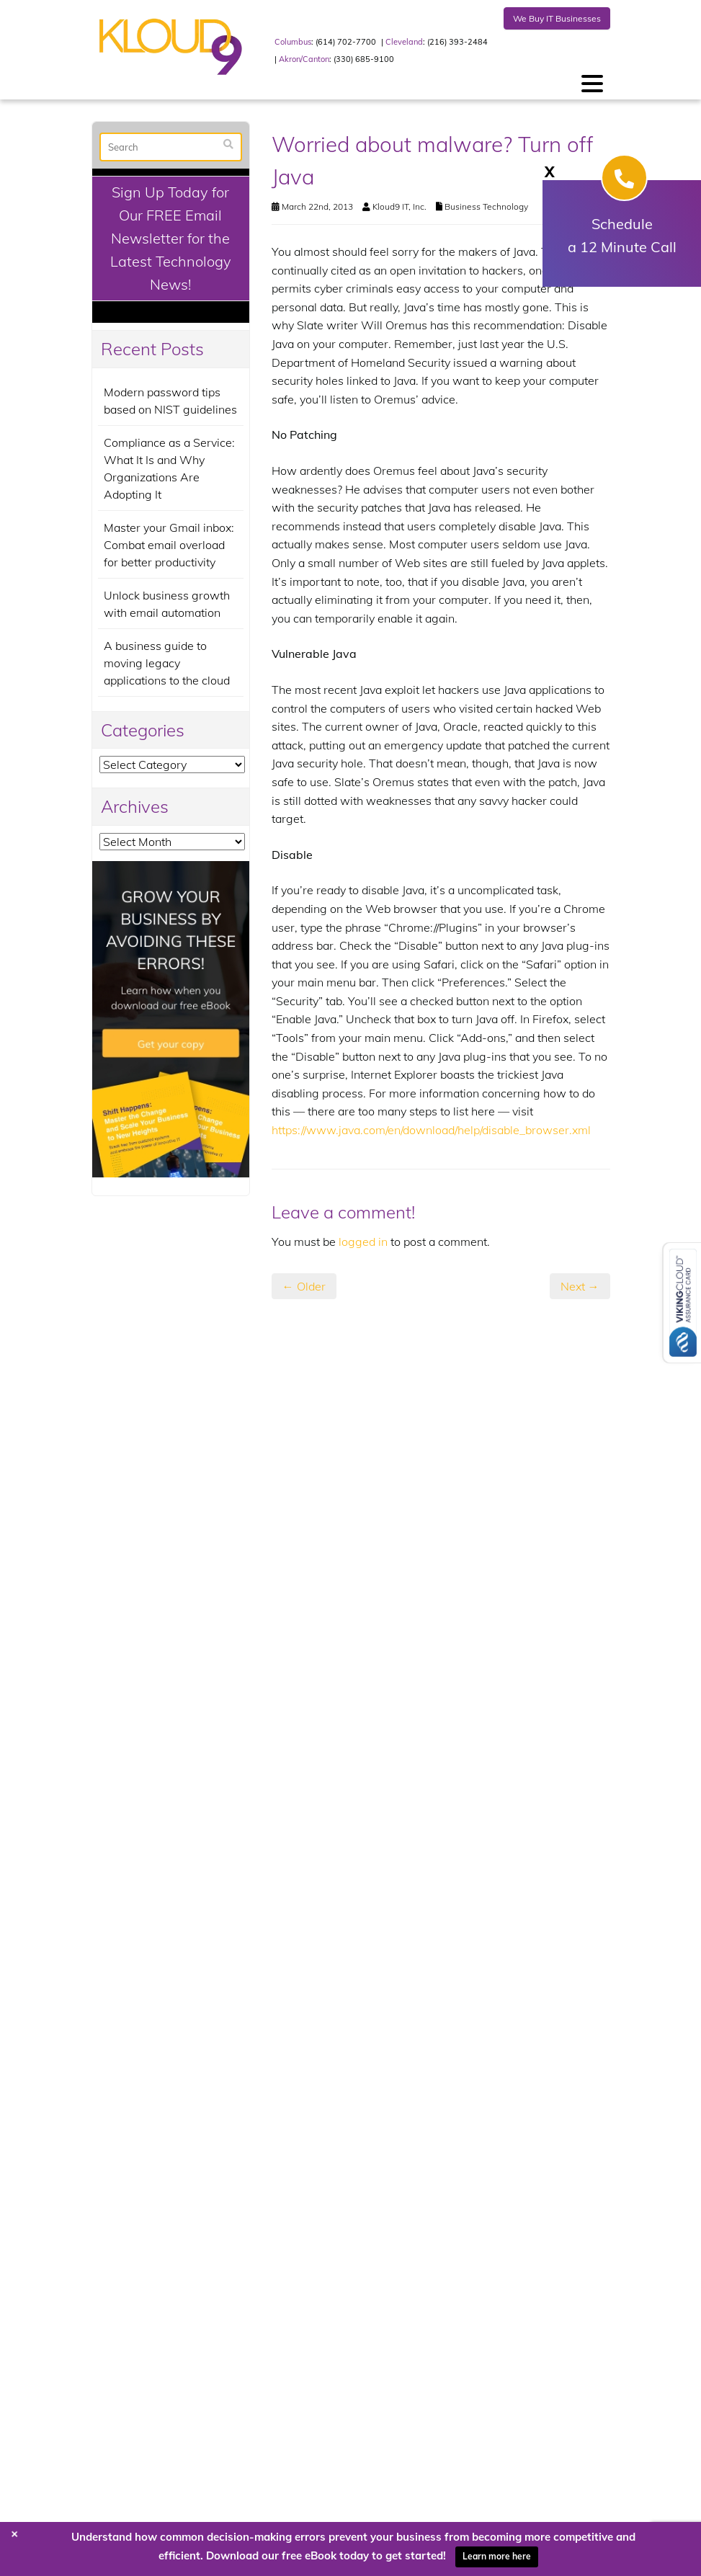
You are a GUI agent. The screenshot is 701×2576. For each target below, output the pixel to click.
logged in (363, 1241)
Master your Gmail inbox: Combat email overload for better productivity (169, 544)
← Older (304, 1286)
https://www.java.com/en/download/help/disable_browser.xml (431, 1130)
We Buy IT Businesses (557, 18)
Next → (580, 1286)
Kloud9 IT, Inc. (399, 206)
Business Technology (486, 206)
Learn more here (497, 2556)
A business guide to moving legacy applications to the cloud (167, 662)
